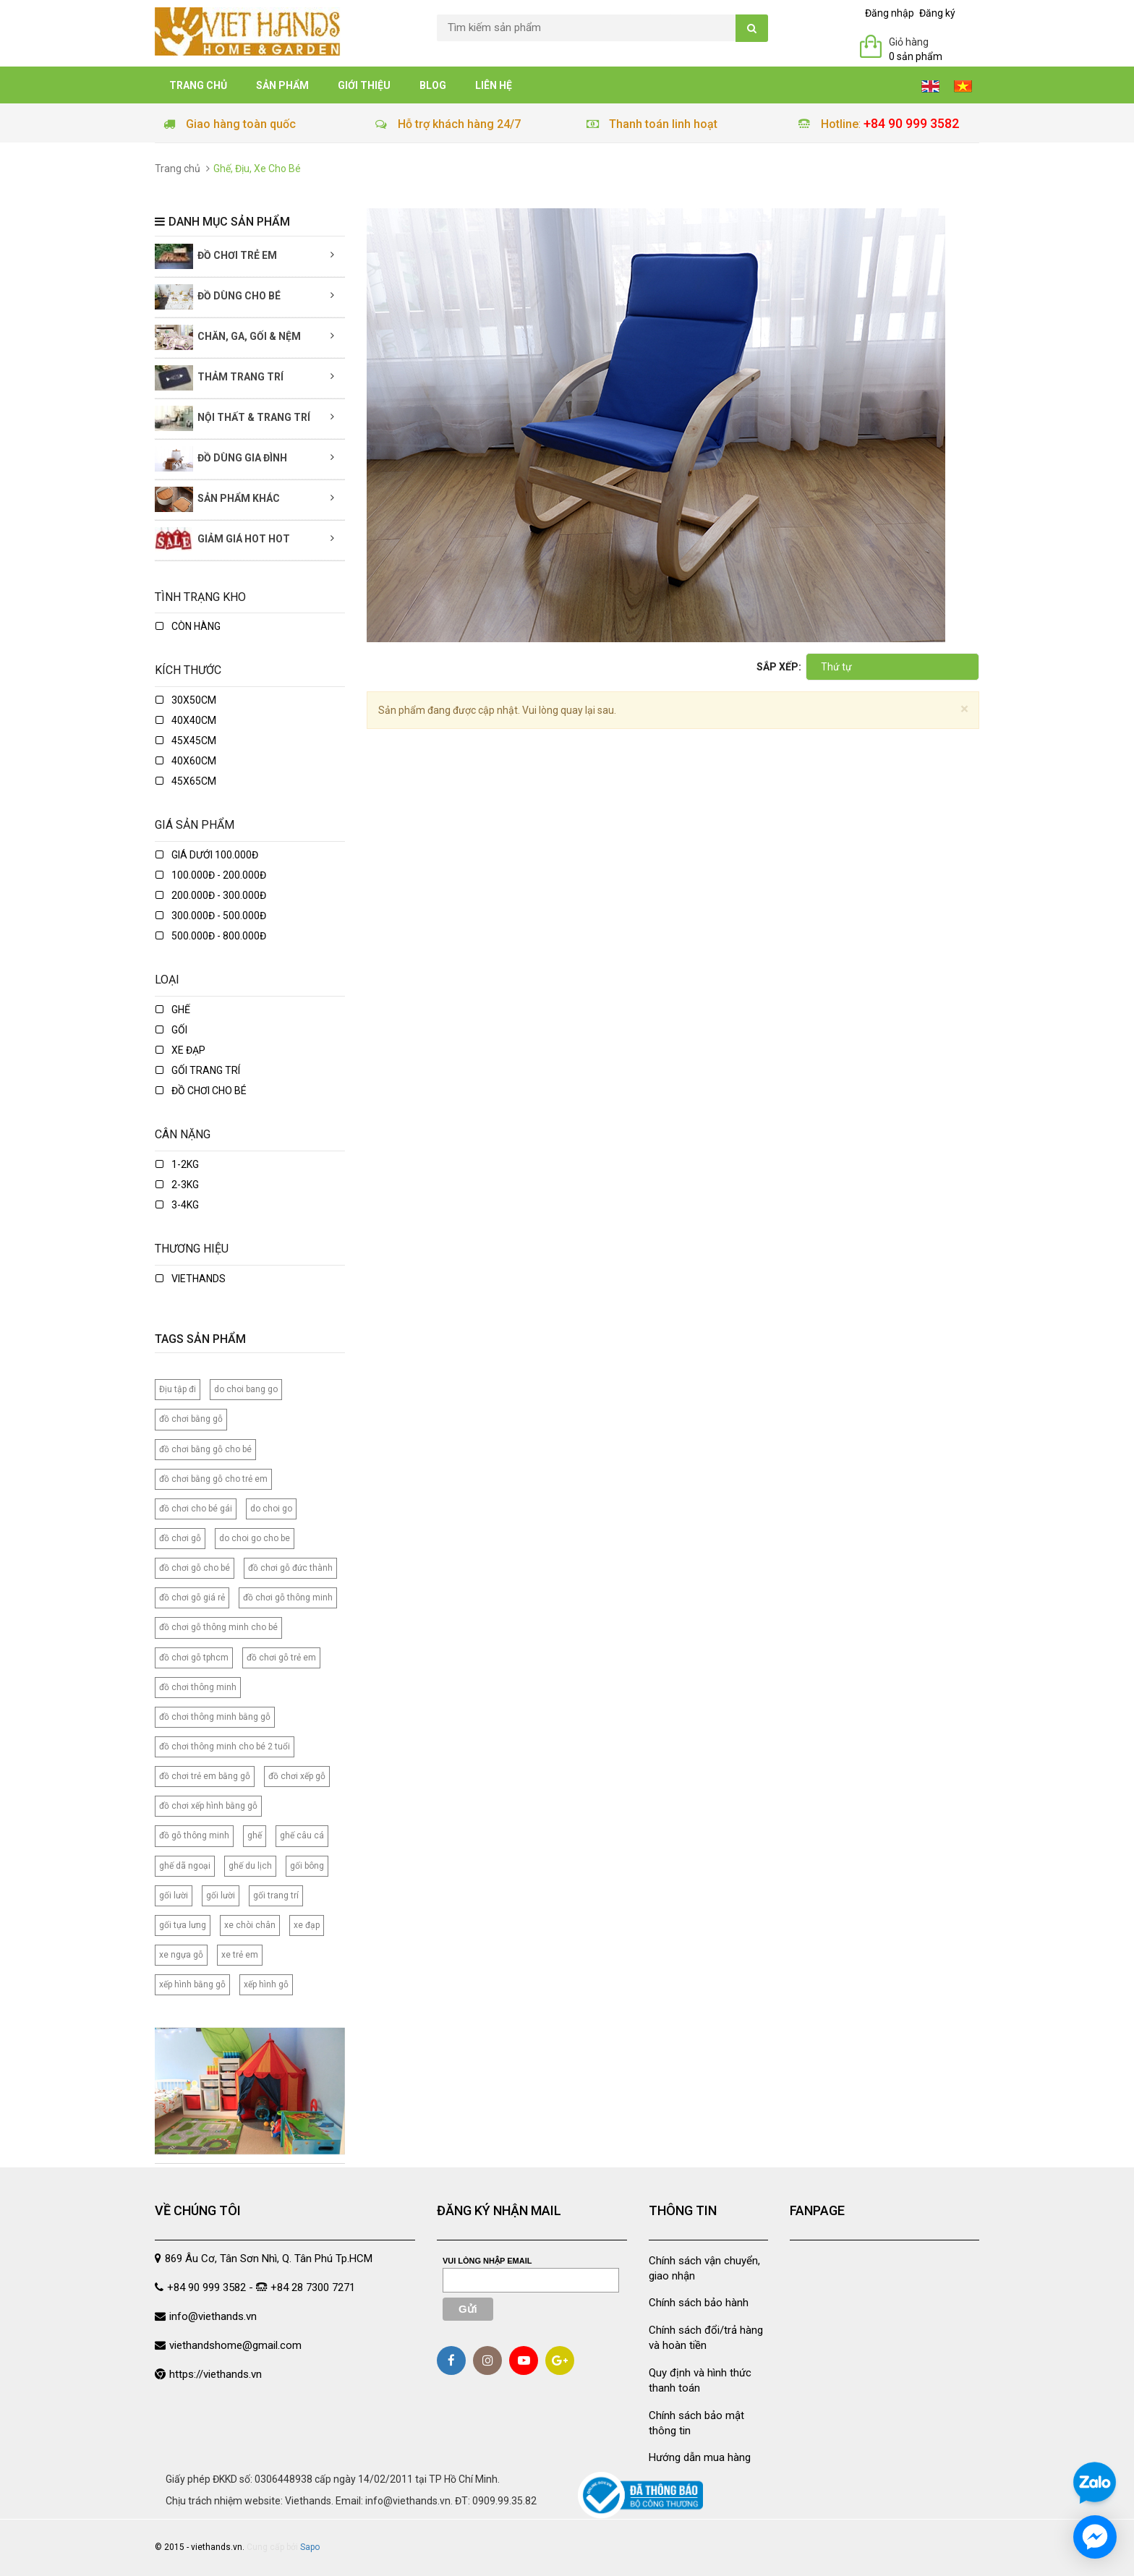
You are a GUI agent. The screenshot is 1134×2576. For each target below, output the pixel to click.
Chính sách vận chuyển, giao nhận (704, 2268)
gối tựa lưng (182, 1925)
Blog (432, 85)
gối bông (307, 1866)
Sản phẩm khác (217, 499)
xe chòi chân (250, 1925)
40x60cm (185, 761)
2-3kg (177, 1184)
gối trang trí (276, 1895)
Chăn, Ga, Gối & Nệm (228, 337)
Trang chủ (198, 85)
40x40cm (185, 720)
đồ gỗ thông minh (194, 1835)
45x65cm (185, 781)
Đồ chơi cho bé (201, 1090)
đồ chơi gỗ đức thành (290, 1568)
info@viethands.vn (213, 2316)
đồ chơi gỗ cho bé (194, 1568)
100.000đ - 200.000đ (210, 875)
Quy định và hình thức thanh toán (700, 2380)
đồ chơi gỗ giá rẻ (192, 1597)
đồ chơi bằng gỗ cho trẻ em (213, 1479)
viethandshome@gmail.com (235, 2345)
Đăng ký (937, 13)
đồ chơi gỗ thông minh (288, 1597)
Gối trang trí (197, 1070)
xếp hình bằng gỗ (192, 1984)
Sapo (310, 2547)
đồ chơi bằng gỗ (191, 1419)
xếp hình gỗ (266, 1984)
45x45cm (185, 740)
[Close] (964, 709)
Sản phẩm (282, 85)
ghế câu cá (302, 1835)
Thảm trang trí (219, 378)
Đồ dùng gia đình (221, 459)
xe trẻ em (239, 1955)
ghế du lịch (250, 1866)
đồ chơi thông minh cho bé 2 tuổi (224, 1746)
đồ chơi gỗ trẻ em (281, 1657)
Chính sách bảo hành (699, 2302)
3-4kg (177, 1205)
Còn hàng (188, 626)
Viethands (190, 1278)
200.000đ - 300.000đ (210, 895)
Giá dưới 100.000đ (206, 855)
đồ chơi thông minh (197, 1687)
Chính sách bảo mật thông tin (696, 2423)
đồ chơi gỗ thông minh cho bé (218, 1627)
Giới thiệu (364, 85)
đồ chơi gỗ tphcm (194, 1657)
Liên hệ (493, 85)
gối (171, 1030)
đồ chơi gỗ (180, 1538)
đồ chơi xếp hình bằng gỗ (208, 1806)
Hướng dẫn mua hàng (700, 2457)
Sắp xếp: (778, 667)
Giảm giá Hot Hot (222, 540)
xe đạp (180, 1050)
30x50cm (185, 700)
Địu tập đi (177, 1389)
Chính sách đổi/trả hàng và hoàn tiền (706, 2338)
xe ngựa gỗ (181, 1955)
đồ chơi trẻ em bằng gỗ (204, 1776)
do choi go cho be (254, 1538)
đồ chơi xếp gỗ (296, 1776)
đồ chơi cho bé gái (195, 1509)
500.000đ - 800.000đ (210, 936)
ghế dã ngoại (184, 1866)
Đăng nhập (889, 13)
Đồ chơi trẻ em (216, 256)
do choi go (271, 1509)
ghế (172, 1009)
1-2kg (177, 1164)
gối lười (220, 1895)
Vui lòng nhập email (487, 2260)
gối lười (173, 1895)
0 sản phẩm (915, 56)
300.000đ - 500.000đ (210, 915)
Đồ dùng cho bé (218, 297)
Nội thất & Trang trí (232, 418)
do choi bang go (246, 1389)
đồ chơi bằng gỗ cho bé (205, 1449)
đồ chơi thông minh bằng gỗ (214, 1717)
